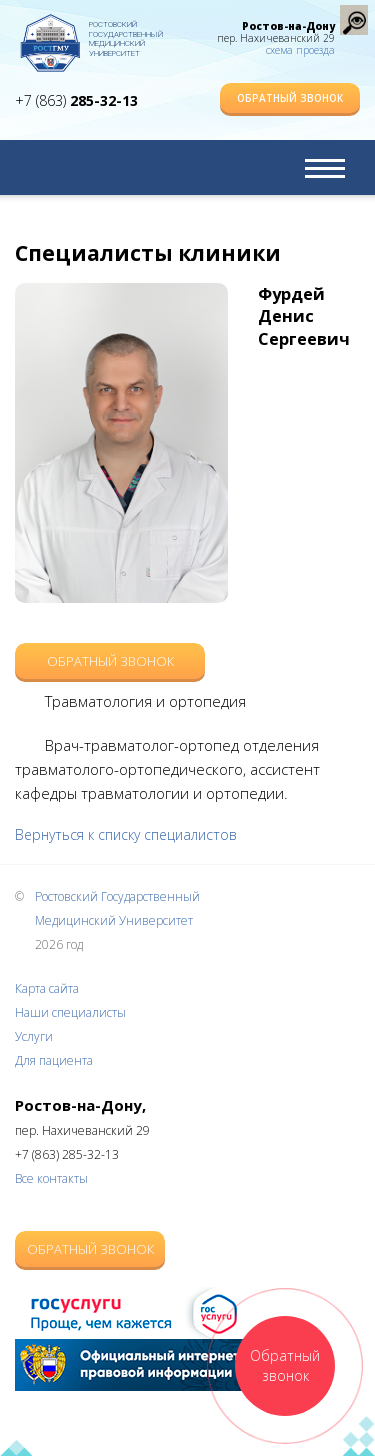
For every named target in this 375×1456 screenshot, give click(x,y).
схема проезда (300, 50)
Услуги (34, 1036)
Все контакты (51, 1178)
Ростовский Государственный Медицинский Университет (126, 35)
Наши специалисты (70, 1012)
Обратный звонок (290, 98)
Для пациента (54, 1060)
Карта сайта (47, 988)
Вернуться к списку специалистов (126, 834)
